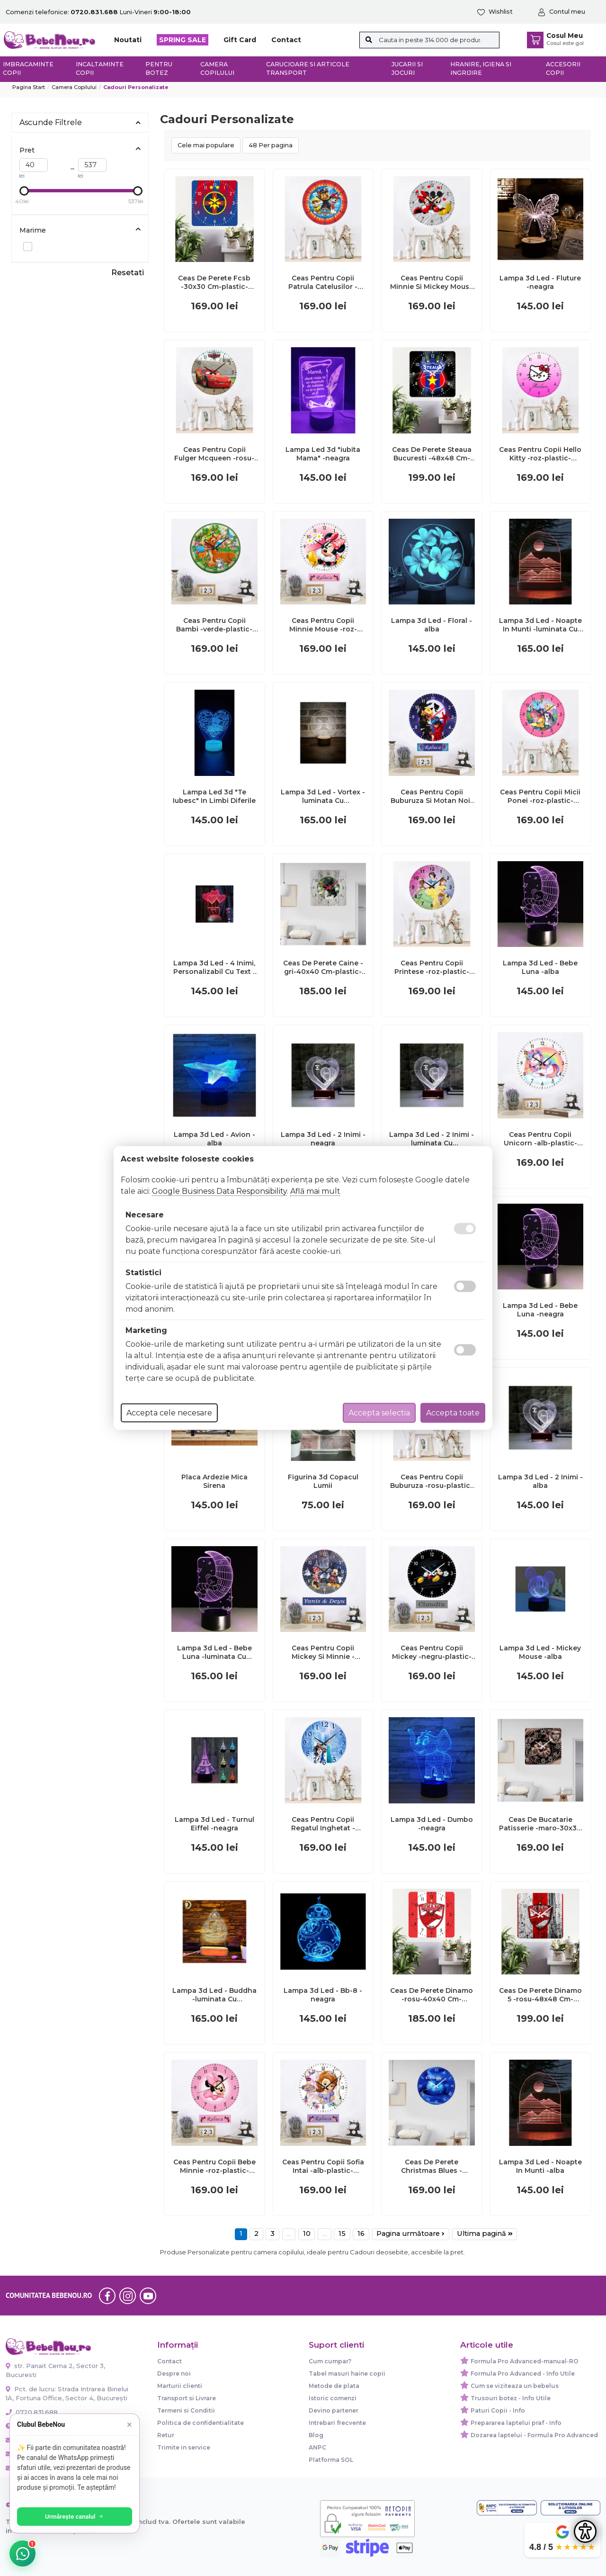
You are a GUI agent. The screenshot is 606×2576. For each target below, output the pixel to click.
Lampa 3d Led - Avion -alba (214, 1138)
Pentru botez (158, 69)
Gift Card (239, 40)
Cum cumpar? (330, 2361)
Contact (286, 40)
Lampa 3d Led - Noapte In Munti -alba (540, 2166)
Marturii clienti (179, 2385)
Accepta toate (453, 1412)
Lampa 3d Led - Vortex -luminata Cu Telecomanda (323, 796)
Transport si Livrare (186, 2398)
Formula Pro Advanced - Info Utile (523, 2373)
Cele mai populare (206, 145)
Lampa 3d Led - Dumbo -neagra (432, 1823)
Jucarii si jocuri (407, 69)
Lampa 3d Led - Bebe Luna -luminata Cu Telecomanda (214, 1652)
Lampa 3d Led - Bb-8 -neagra (323, 1994)
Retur (165, 2435)
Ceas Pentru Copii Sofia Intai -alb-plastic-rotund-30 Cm (323, 2166)
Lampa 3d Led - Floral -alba (431, 624)
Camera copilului (217, 69)
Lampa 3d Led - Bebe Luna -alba (540, 967)
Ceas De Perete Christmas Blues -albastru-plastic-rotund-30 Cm (431, 2166)
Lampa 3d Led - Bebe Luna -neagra (540, 1309)
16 (361, 2233)
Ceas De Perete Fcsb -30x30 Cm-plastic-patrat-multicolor (214, 282)
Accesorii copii (563, 69)
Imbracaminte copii (28, 69)
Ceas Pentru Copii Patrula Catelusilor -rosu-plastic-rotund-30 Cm (323, 282)
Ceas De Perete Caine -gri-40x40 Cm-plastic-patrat (323, 967)
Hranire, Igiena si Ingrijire (480, 69)
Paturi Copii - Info (498, 2410)
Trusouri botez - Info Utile (511, 2398)
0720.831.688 (32, 2412)
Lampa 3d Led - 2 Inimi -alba (540, 1481)
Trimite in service (183, 2447)
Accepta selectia (379, 1412)
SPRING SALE (182, 40)
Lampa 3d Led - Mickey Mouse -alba (540, 1652)
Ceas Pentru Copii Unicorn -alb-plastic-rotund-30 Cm (540, 1138)
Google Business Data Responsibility (219, 1191)
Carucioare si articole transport (307, 69)
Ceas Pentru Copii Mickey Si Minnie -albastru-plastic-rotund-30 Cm (322, 1652)
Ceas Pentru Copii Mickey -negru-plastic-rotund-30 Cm (432, 1652)
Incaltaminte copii (100, 69)
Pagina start (28, 87)
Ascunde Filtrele (80, 122)
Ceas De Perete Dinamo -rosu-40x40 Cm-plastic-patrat (431, 1994)
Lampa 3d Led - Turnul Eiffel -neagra (214, 1823)
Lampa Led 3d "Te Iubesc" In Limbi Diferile (214, 796)
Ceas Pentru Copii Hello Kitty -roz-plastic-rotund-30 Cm (540, 453)
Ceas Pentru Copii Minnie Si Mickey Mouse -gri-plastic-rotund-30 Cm (431, 282)
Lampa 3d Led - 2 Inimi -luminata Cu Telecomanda (431, 1138)
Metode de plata (334, 2385)
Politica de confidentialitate (200, 2422)
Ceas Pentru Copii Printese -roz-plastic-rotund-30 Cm (431, 967)
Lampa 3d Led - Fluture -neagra (540, 282)
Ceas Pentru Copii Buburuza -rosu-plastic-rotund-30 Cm (431, 1481)
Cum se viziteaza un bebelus (515, 2385)
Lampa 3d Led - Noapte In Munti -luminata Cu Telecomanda (540, 624)
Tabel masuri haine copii (347, 2373)
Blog (316, 2435)
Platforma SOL (331, 2459)
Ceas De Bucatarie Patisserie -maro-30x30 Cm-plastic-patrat (540, 1823)
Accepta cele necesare (169, 1412)
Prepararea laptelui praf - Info (516, 2422)
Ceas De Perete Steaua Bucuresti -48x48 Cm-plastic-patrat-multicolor (432, 453)
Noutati (128, 40)
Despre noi (174, 2373)
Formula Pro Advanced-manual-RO (525, 2361)
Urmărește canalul (75, 2516)
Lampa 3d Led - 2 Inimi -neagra (323, 1138)
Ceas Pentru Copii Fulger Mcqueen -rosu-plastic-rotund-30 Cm (214, 453)
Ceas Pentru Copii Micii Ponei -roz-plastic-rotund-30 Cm (540, 796)
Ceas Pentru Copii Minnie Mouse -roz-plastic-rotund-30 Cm (323, 624)
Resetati (127, 272)
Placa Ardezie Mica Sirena (214, 1481)
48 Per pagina (271, 145)
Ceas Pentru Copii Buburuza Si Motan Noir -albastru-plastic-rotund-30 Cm (432, 796)
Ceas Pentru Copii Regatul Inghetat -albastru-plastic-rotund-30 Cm (322, 1823)
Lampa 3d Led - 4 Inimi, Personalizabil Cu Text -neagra (214, 967)
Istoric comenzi (332, 2398)
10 (307, 2233)
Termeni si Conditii (186, 2410)
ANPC (317, 2447)
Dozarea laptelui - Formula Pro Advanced (534, 2435)
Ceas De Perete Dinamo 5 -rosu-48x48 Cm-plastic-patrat (540, 1994)
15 (342, 2233)
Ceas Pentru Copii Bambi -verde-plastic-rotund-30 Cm (214, 624)
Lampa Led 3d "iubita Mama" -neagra (322, 453)
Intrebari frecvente (337, 2422)
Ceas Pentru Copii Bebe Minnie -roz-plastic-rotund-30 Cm (214, 2166)
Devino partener (333, 2410)
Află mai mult (315, 1191)
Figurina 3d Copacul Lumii (323, 1481)
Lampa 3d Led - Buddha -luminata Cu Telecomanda (214, 1994)
